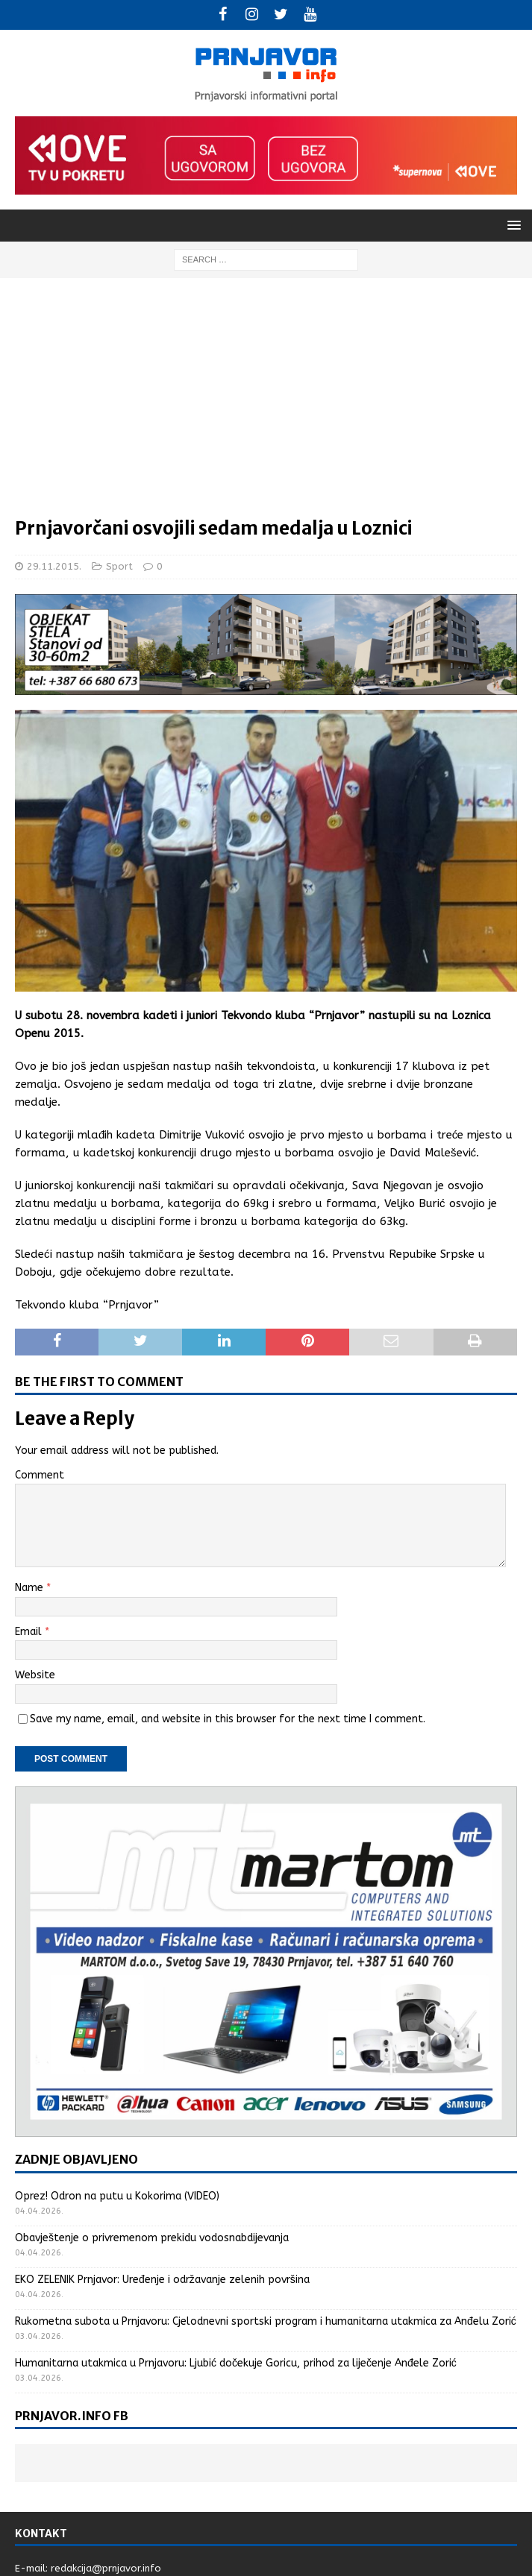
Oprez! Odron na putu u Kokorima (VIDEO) (117, 2196)
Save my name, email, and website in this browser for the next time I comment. (227, 1719)
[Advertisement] (266, 404)
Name (30, 1587)
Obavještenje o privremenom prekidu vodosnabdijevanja (152, 2238)
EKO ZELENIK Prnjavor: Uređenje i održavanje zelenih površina (162, 2279)
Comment (39, 1475)
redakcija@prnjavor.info (106, 2568)
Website (35, 1675)
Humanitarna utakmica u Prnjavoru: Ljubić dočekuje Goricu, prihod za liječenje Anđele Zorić (236, 2363)
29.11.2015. (54, 566)
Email (30, 1631)
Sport (119, 566)
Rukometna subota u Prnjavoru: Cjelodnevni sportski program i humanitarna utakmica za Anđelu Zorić (265, 2321)
